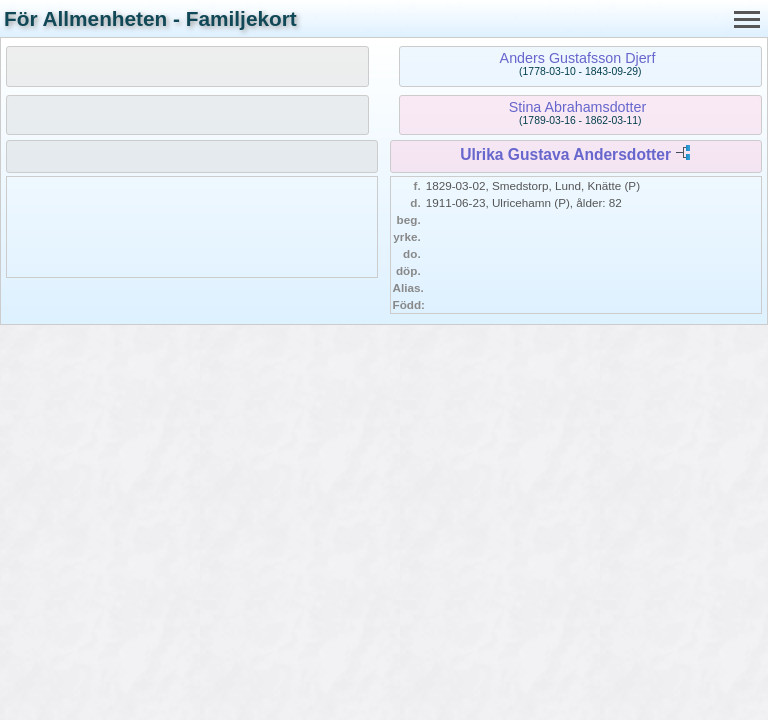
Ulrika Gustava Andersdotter (565, 154)
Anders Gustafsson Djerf (578, 58)
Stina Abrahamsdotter (578, 107)
